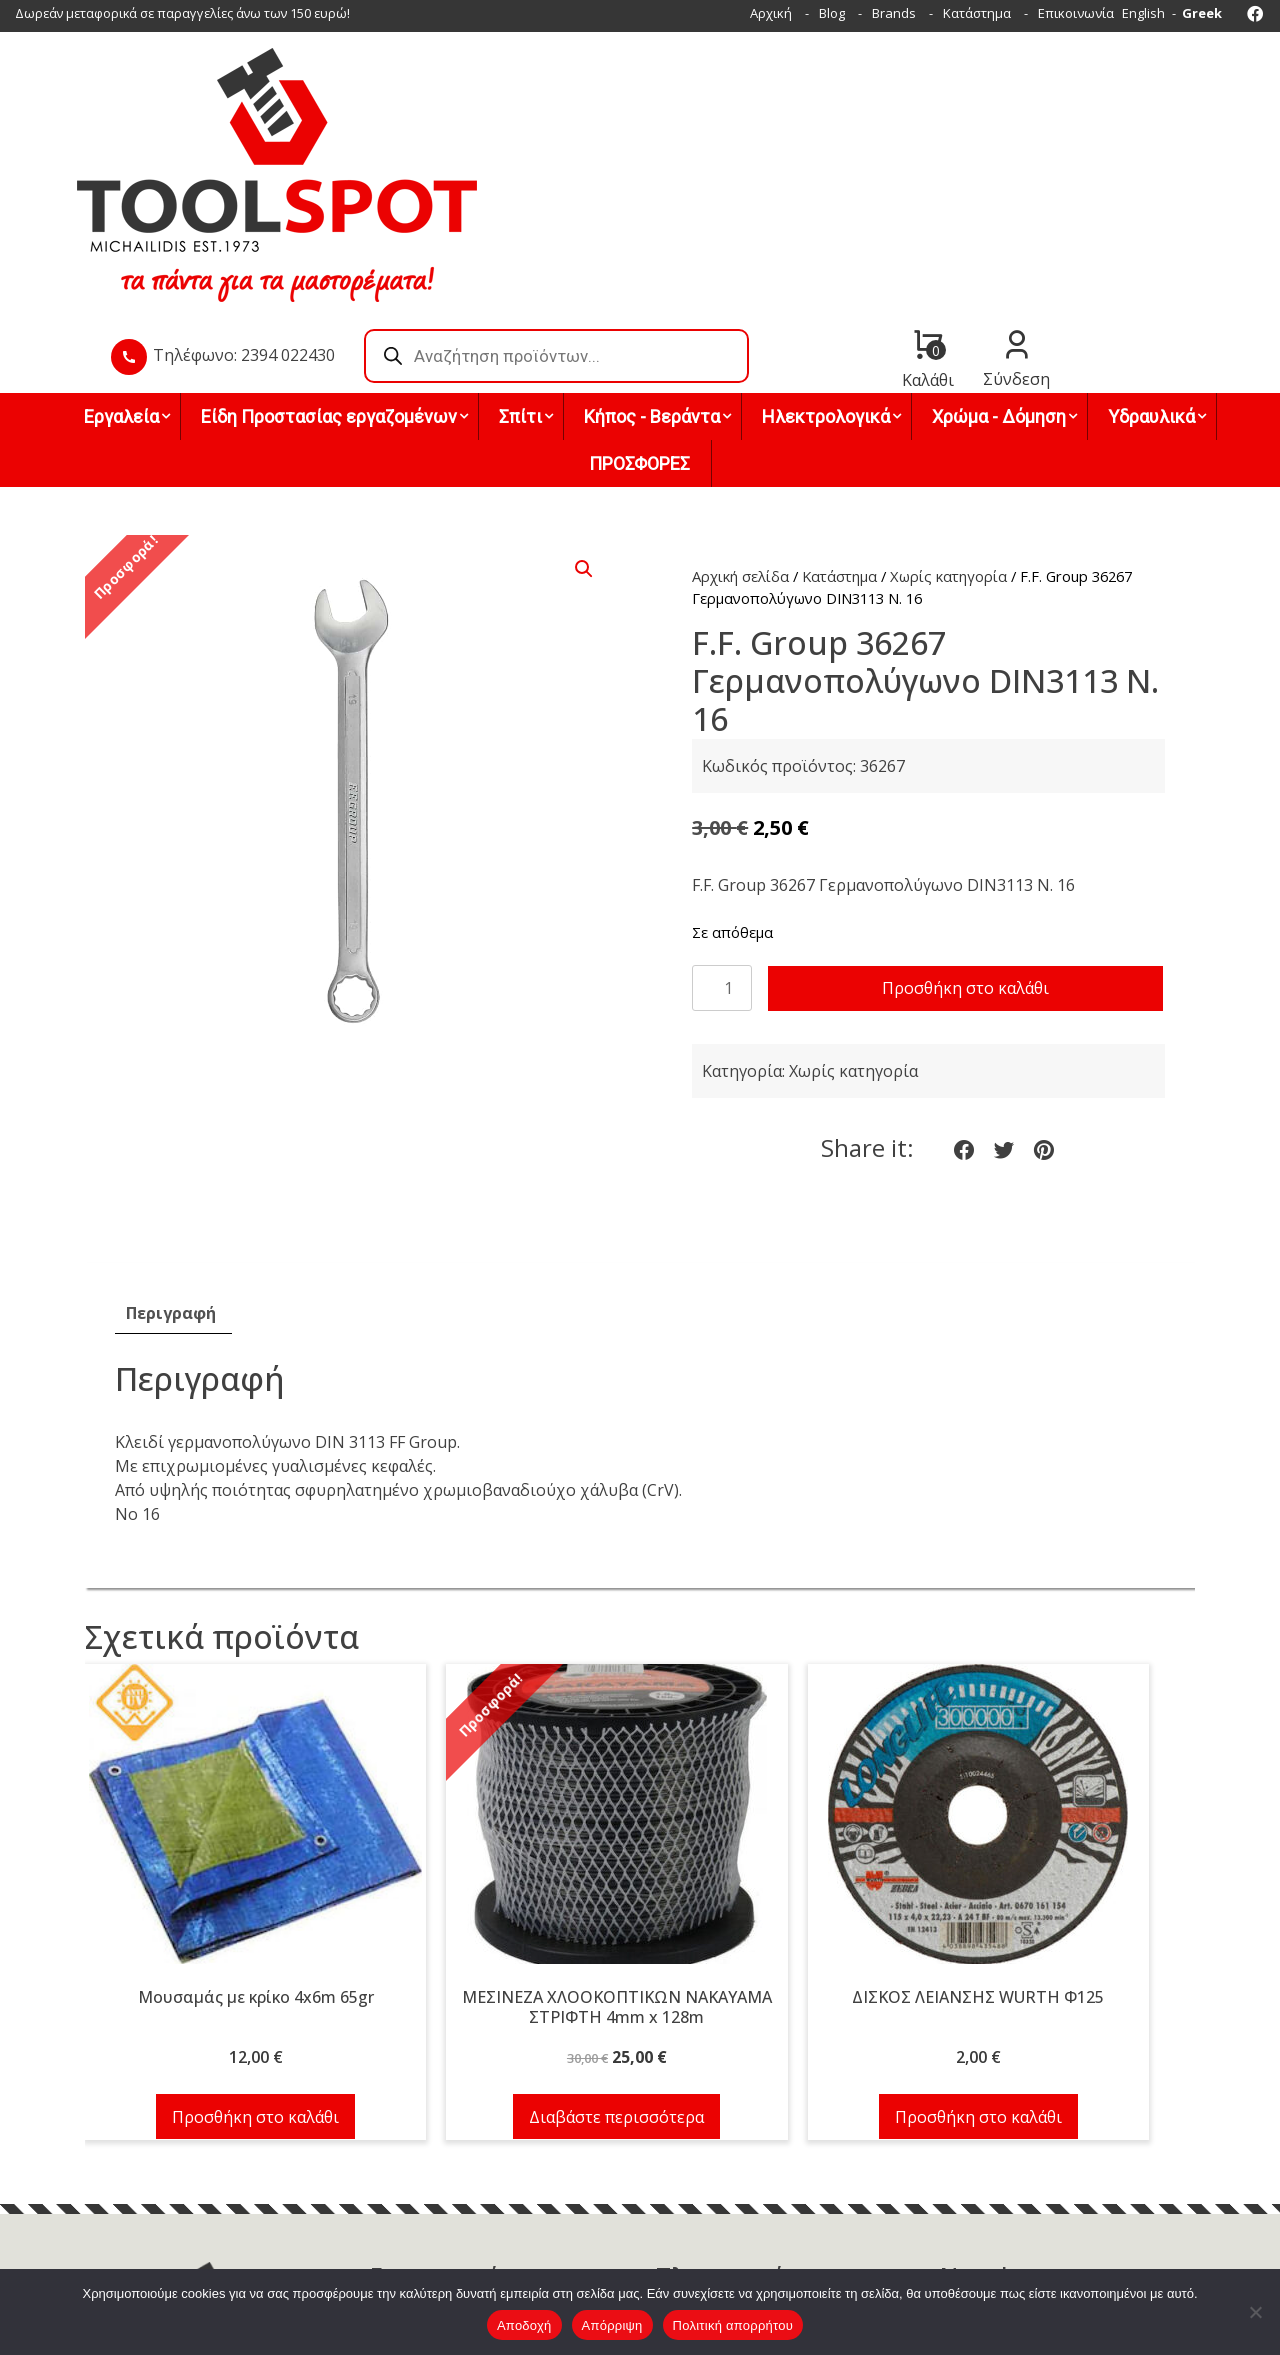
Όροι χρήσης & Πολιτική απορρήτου (765, 2215)
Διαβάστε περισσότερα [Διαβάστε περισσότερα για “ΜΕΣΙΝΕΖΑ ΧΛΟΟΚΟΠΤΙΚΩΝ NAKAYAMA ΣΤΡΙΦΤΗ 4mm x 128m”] (616, 1972)
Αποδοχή (524, 2325)
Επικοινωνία (1076, 13)
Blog (832, 13)
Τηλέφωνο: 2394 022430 (529, 139)
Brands (894, 13)
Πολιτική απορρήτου (733, 2325)
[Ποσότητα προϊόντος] (722, 843)
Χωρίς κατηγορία (948, 431)
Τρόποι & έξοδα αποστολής (738, 2191)
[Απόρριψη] (1255, 2312)
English (1143, 13)
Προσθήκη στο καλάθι (965, 844)
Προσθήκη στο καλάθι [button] (255, 1972)
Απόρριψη (612, 2325)
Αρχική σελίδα (740, 431)
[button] (584, 424)
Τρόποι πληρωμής (711, 2167)
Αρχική (771, 13)
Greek (1202, 13)
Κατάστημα (977, 13)
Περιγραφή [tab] (171, 1168)
